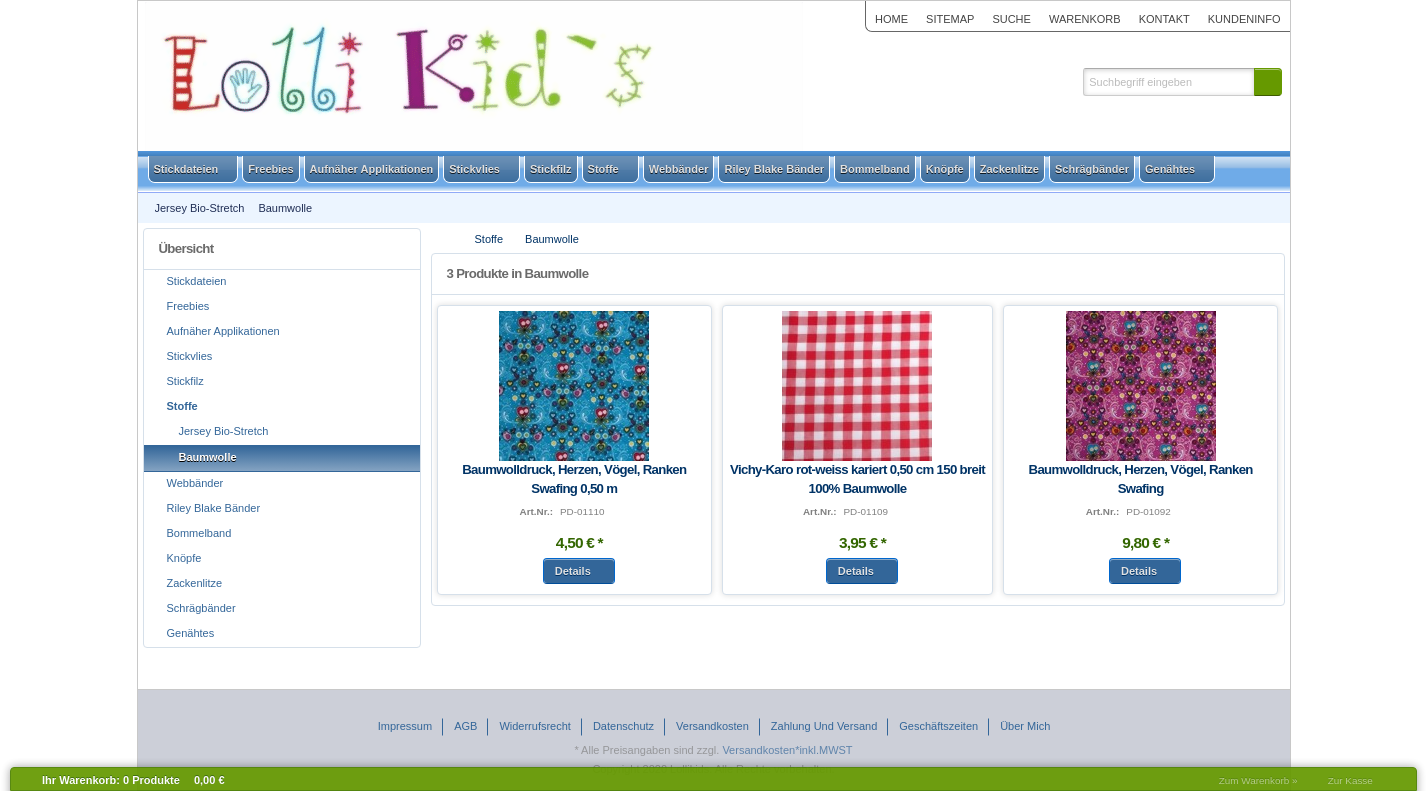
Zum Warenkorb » (1258, 780)
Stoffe (489, 239)
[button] (1268, 82)
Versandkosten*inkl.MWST (787, 750)
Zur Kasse (1350, 780)
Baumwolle (552, 239)
